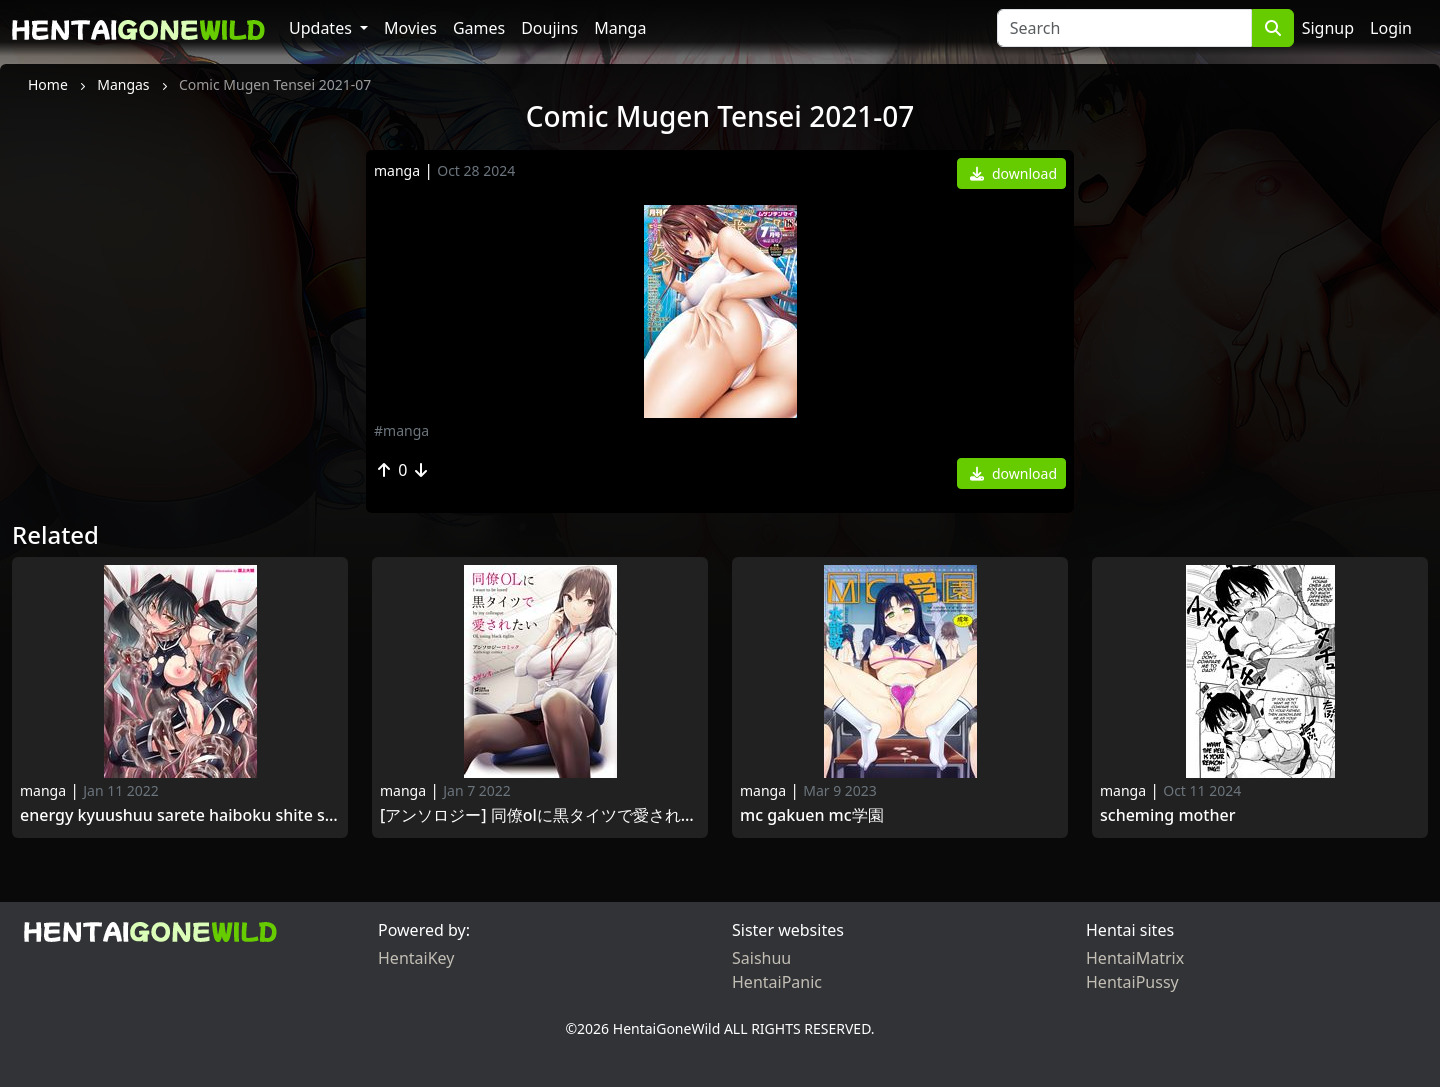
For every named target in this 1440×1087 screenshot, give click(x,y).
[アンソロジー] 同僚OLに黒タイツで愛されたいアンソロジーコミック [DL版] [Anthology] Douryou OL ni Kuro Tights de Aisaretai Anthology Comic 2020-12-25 (540, 815)
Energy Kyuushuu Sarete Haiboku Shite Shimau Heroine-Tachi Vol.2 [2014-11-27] (180, 815)
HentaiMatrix (1135, 958)
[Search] (1124, 28)
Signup (1328, 28)
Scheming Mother (1167, 815)
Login (1391, 28)
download (1013, 173)
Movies (410, 28)
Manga (620, 28)
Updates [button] (322, 28)
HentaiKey (416, 958)
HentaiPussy (1132, 982)
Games (479, 28)
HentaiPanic (777, 982)
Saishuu (761, 958)
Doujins (549, 28)
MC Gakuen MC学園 (812, 815)
